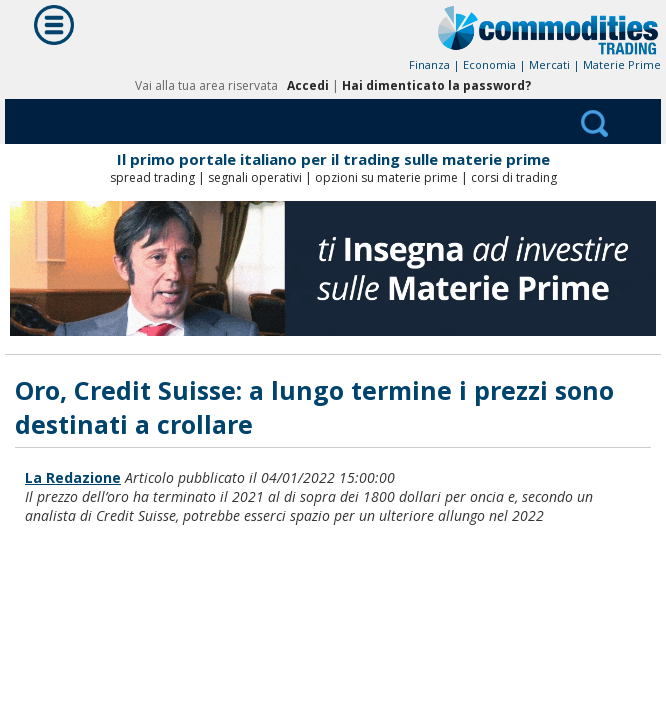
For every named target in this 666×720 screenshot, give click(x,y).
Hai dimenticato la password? (436, 85)
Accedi (308, 85)
